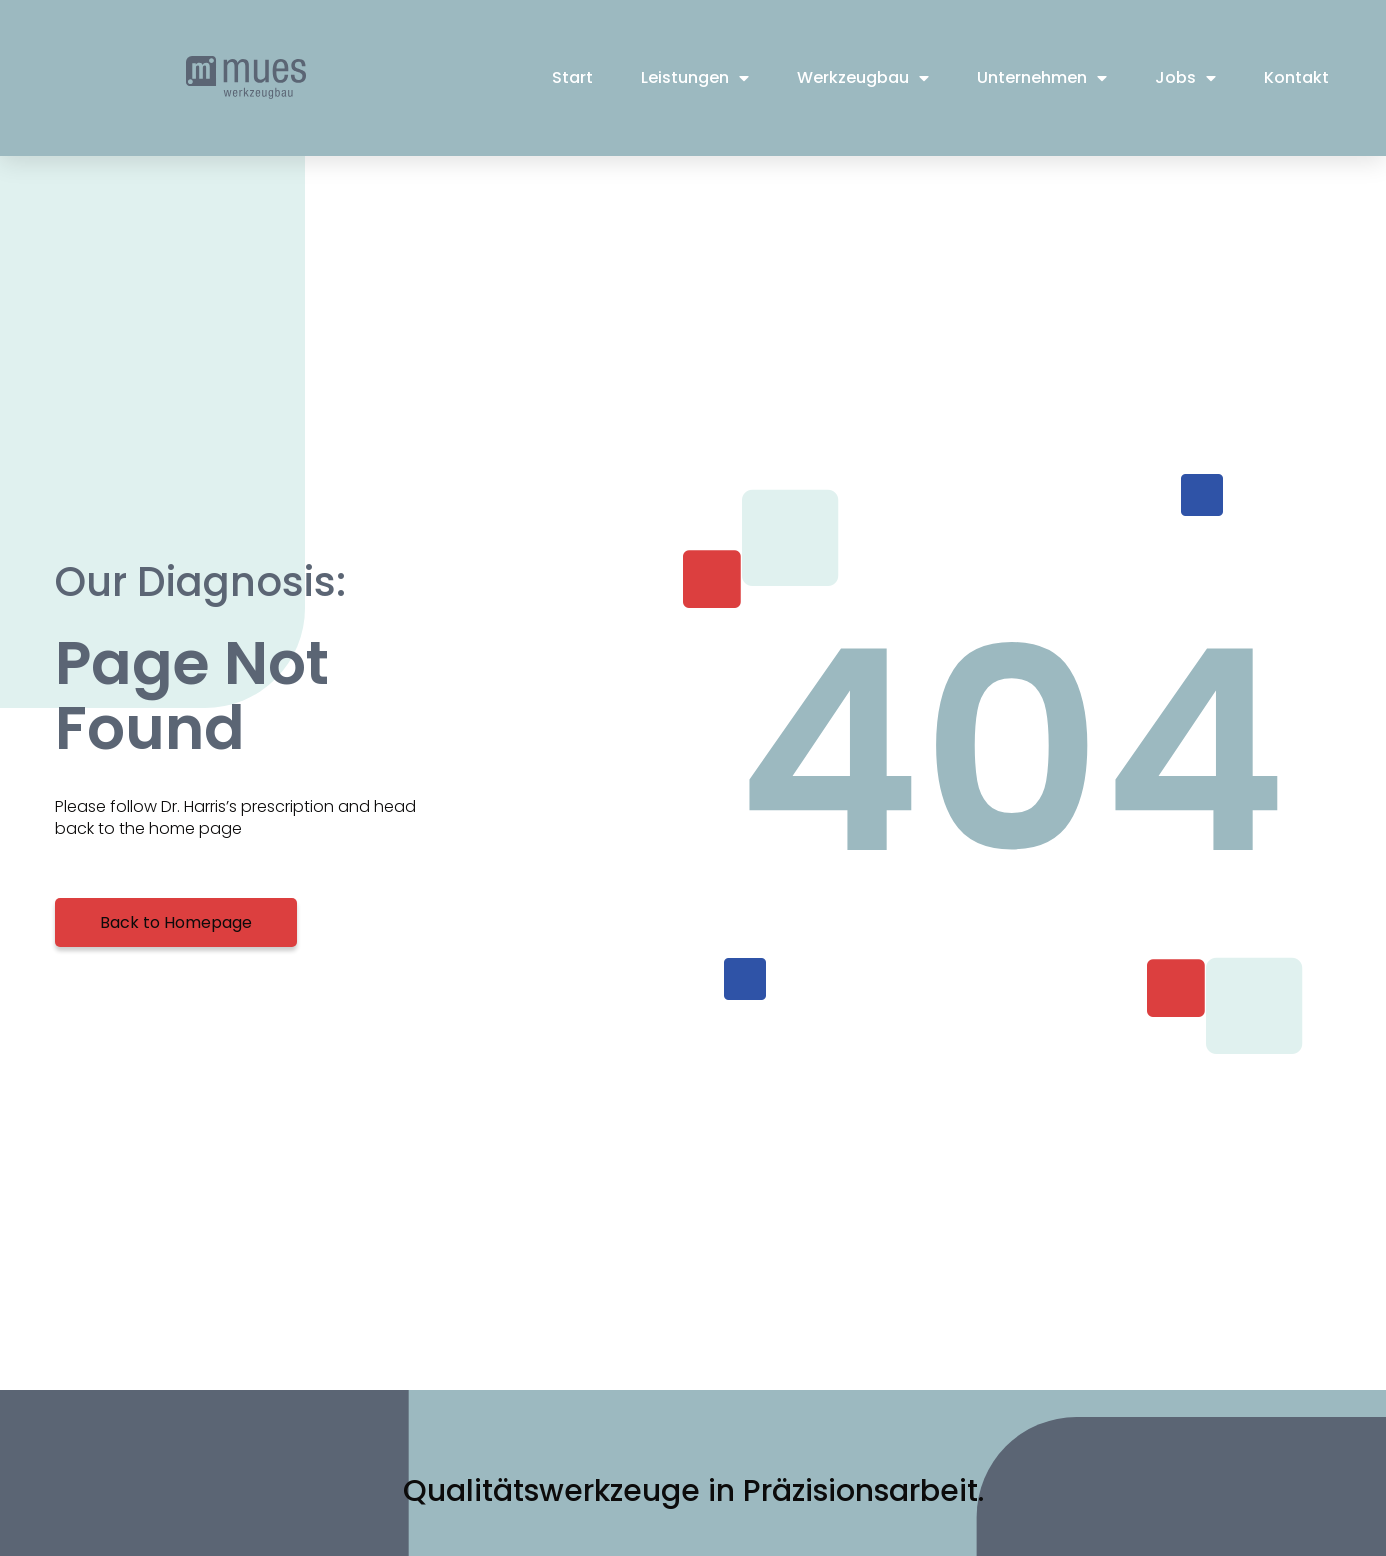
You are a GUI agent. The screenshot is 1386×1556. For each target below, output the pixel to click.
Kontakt (1296, 78)
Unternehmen (1042, 78)
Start (572, 78)
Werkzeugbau (863, 78)
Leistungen (695, 78)
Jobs (1185, 78)
